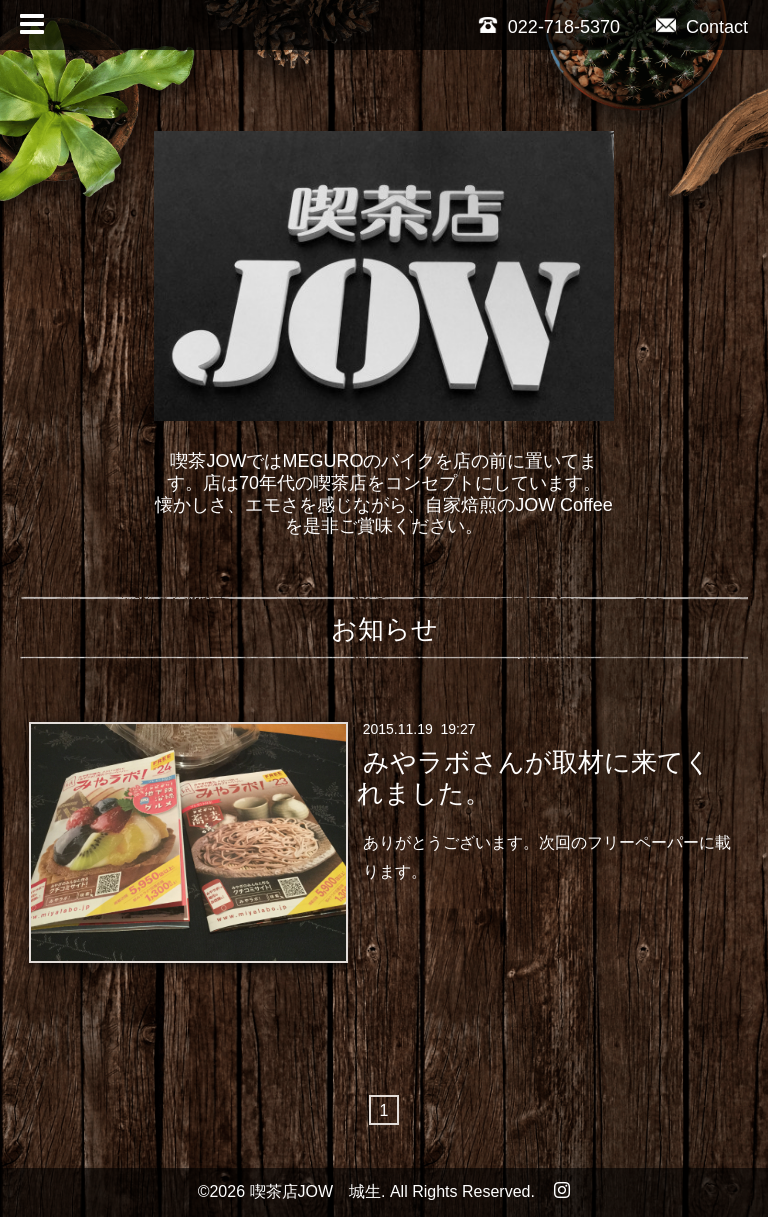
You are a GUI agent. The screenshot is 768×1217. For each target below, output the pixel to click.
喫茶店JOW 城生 (316, 1191)
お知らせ (384, 629)
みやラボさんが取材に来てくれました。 (533, 776)
